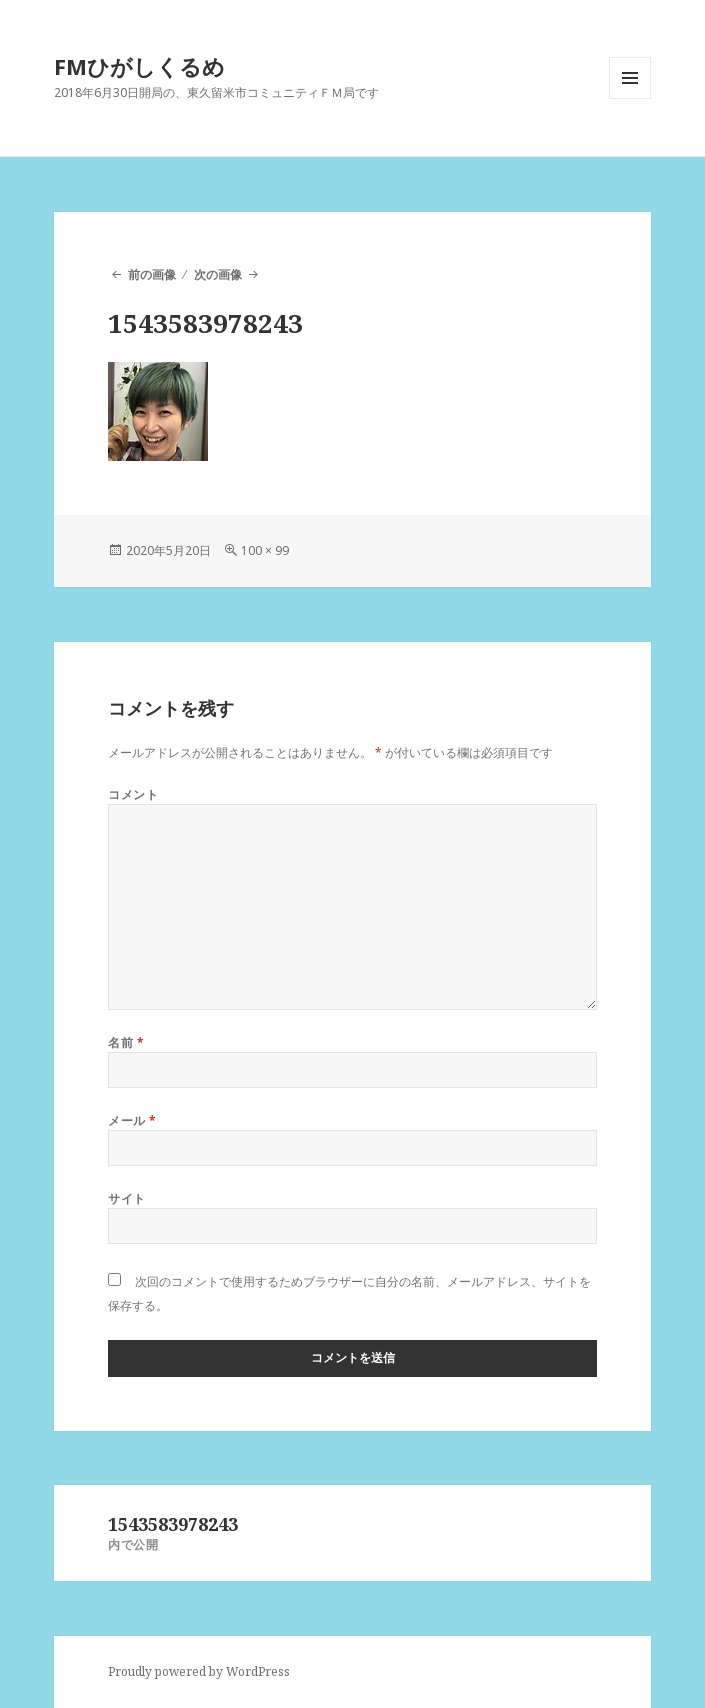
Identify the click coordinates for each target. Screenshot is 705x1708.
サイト (126, 1198)
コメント (133, 794)
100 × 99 (265, 550)
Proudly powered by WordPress (199, 1671)
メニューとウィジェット (630, 98)
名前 (126, 1042)
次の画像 (218, 274)
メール (132, 1120)
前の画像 (152, 274)
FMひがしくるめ (139, 66)
